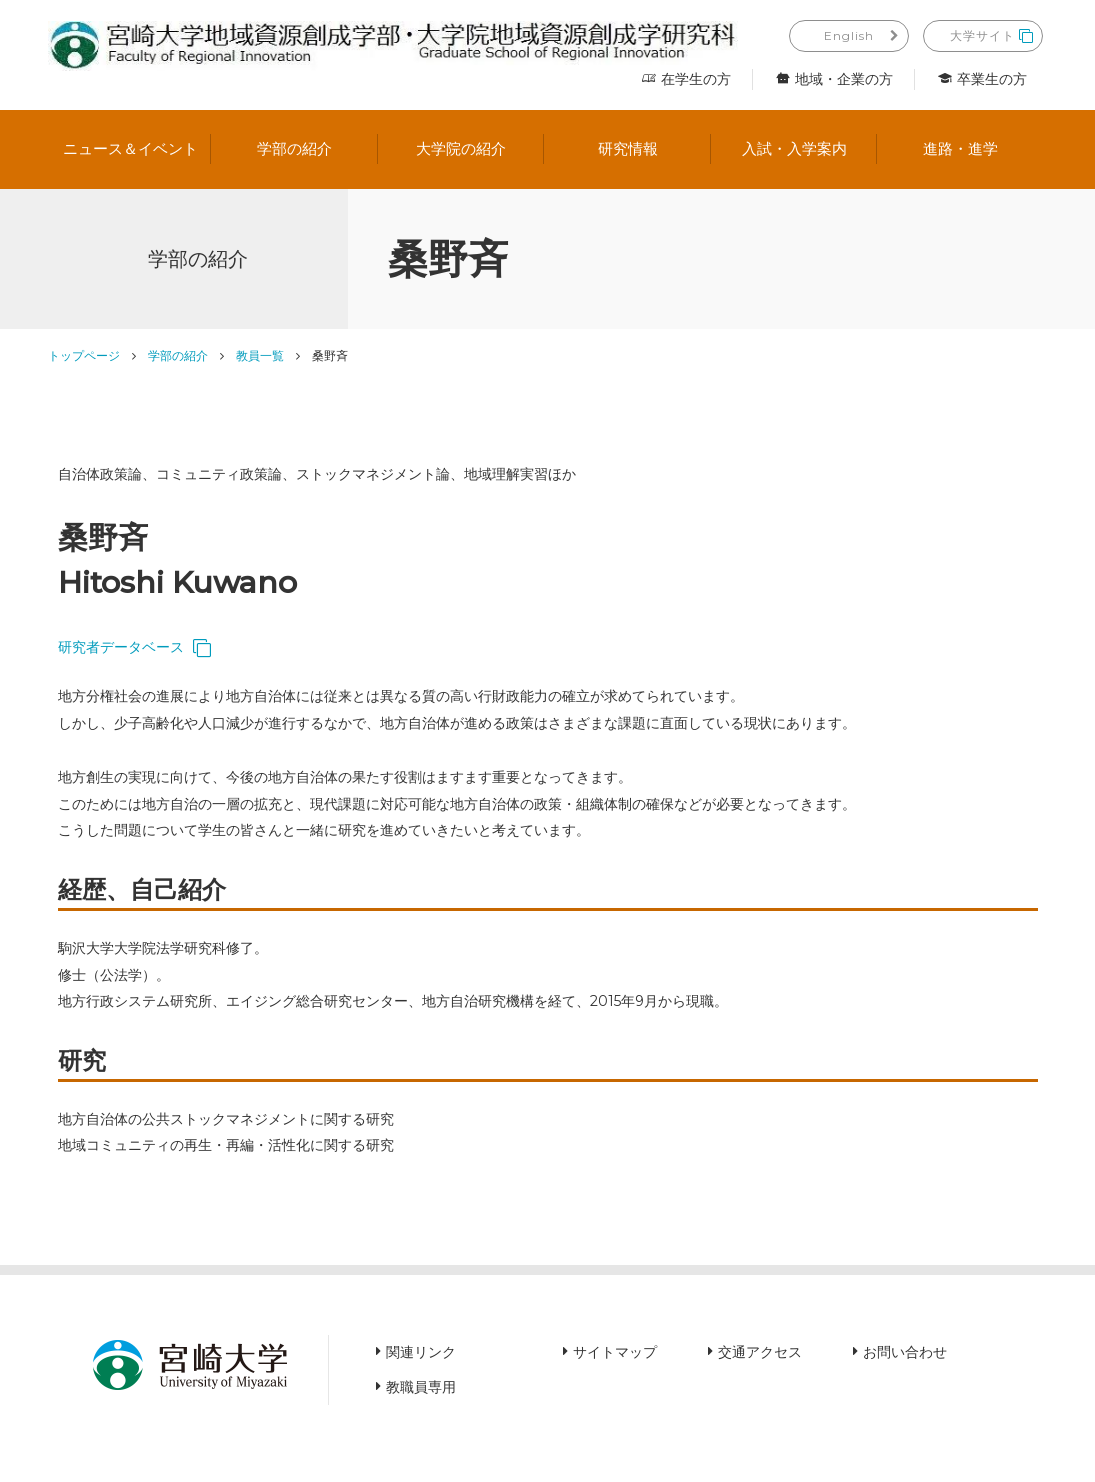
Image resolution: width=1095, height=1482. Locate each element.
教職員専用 (421, 1387)
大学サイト (982, 35)
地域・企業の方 (834, 79)
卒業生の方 (982, 79)
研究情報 (628, 148)
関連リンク (421, 1352)
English (849, 35)
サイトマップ (615, 1352)
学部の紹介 (294, 148)
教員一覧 (260, 355)
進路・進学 (960, 148)
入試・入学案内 (794, 148)
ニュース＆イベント (130, 148)
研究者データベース (121, 647)
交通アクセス (760, 1352)
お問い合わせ (905, 1352)
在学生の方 (686, 79)
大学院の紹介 (461, 148)
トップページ (84, 355)
